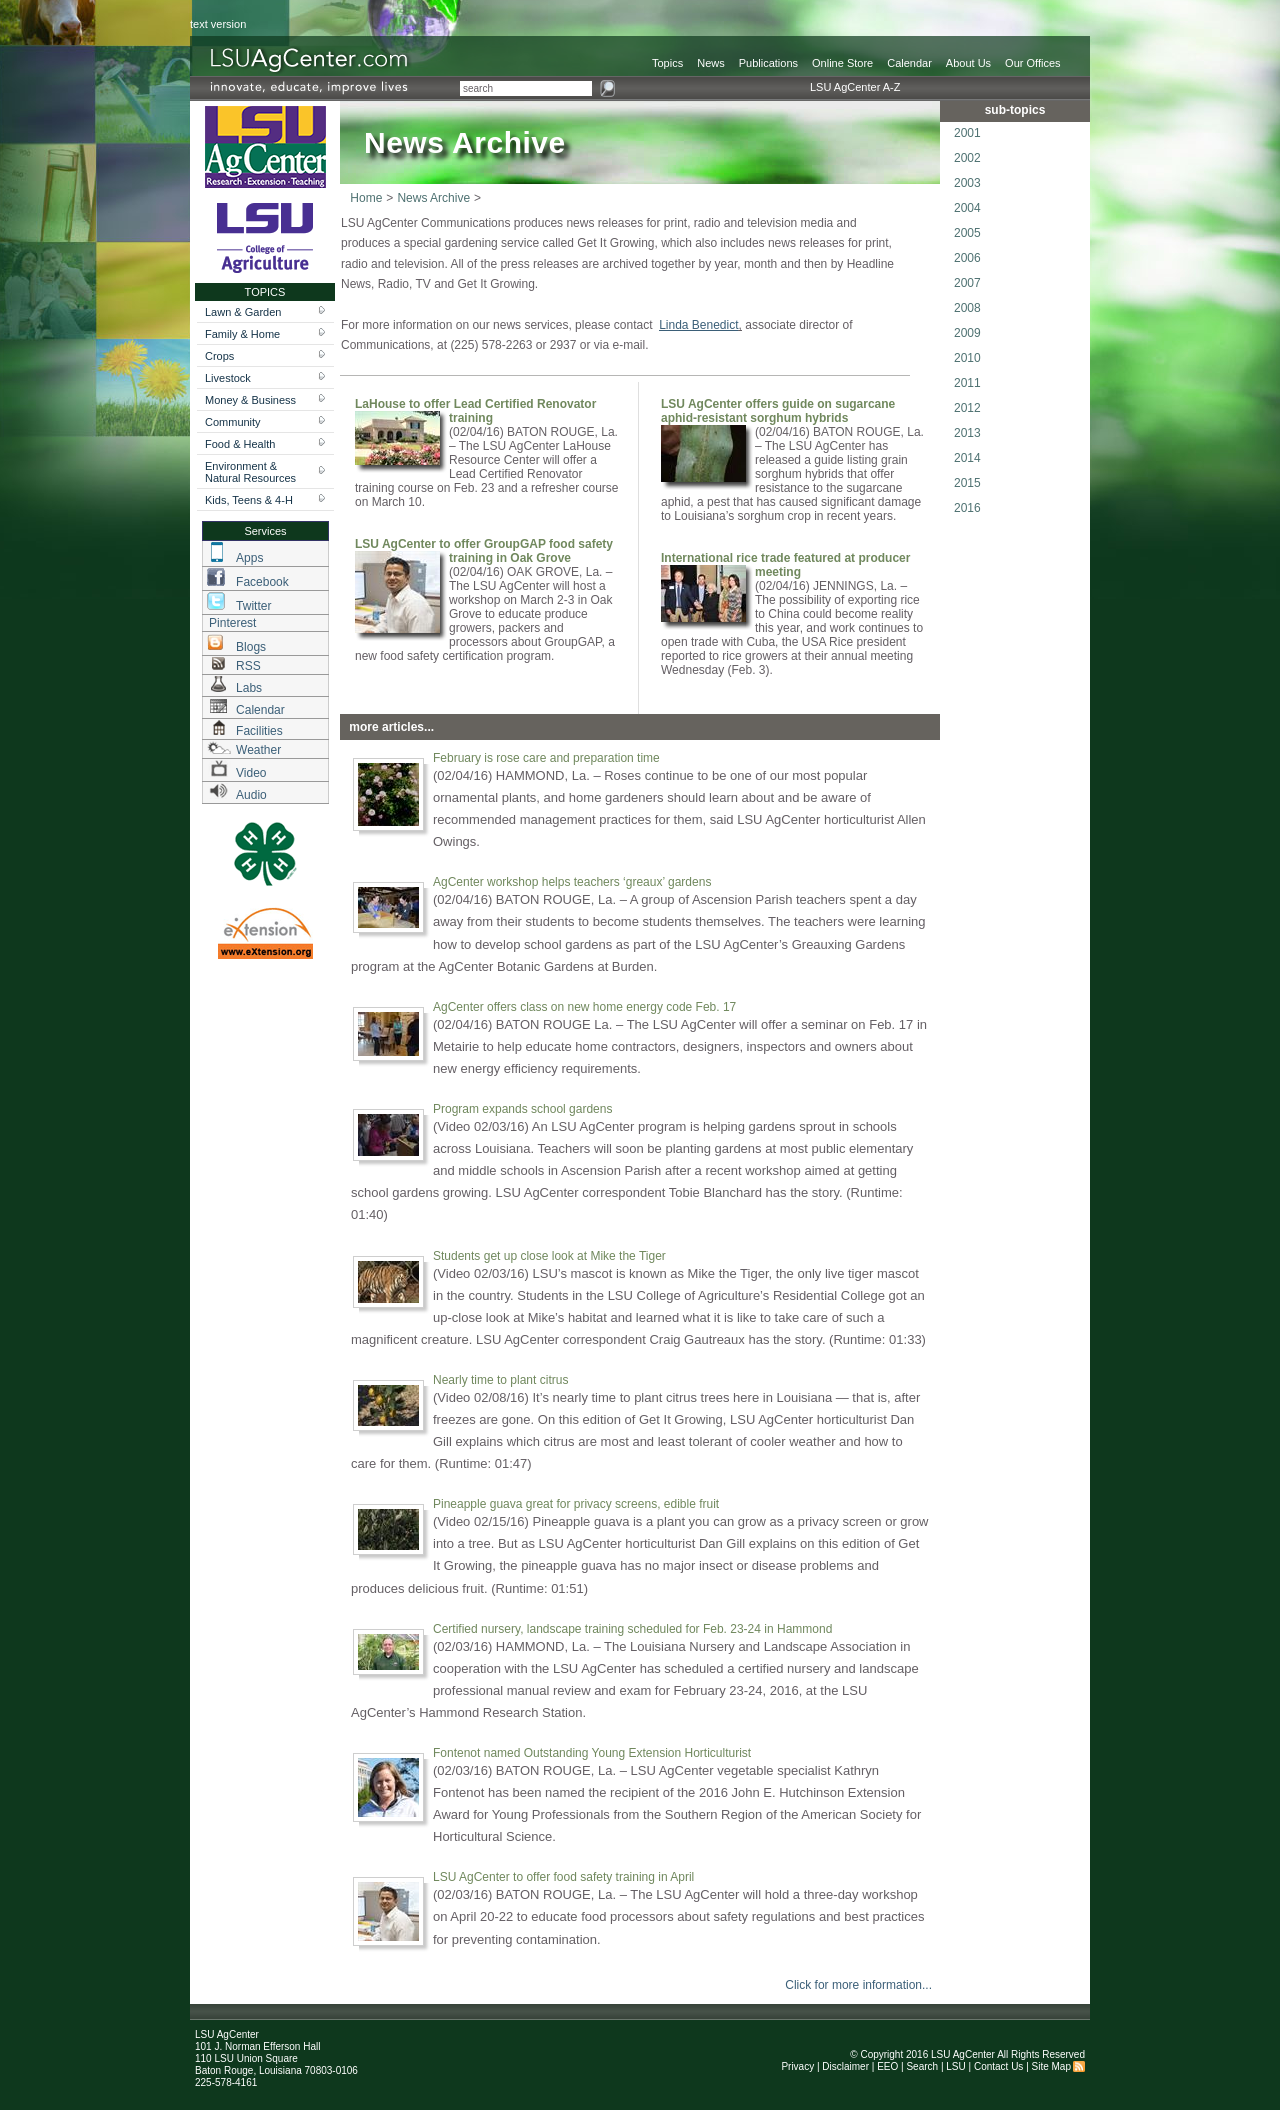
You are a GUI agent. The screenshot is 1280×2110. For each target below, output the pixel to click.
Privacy (797, 2066)
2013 (967, 433)
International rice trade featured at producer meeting (785, 565)
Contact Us (998, 2066)
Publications (768, 63)
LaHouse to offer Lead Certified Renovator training (475, 411)
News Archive (433, 198)
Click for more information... (858, 1985)
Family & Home (242, 334)
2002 (967, 158)
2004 (967, 208)
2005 (967, 233)
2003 (967, 183)
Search (922, 2066)
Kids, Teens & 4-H (249, 500)
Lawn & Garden (243, 312)
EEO (887, 2066)
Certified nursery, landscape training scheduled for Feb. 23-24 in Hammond (632, 1629)
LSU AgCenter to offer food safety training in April (563, 1877)
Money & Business (250, 400)
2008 (967, 308)
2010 (967, 358)
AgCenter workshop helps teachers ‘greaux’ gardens (572, 882)
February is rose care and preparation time (546, 758)
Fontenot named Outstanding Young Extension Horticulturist (592, 1753)
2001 (967, 133)
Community (233, 422)
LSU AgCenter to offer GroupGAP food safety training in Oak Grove (484, 551)
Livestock (228, 378)
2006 (967, 258)
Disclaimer (845, 2066)
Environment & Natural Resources (250, 472)
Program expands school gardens (522, 1109)
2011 (967, 383)
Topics (667, 63)
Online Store (842, 63)
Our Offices (1032, 63)
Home (366, 198)
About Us (968, 63)
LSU (955, 2066)
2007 (967, 283)
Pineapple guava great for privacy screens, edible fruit (576, 1504)
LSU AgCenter (963, 2054)
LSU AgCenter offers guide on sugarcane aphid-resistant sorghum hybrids (778, 411)
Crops (219, 356)
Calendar (909, 63)
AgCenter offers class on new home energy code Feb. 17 (584, 1007)
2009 (967, 333)
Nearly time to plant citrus (500, 1380)
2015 (967, 483)
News (711, 63)
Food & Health (240, 444)
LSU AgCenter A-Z (855, 87)
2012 (967, 408)
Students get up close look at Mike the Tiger (549, 1256)
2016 (967, 508)
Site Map (1051, 2066)
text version (218, 24)
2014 (967, 458)
